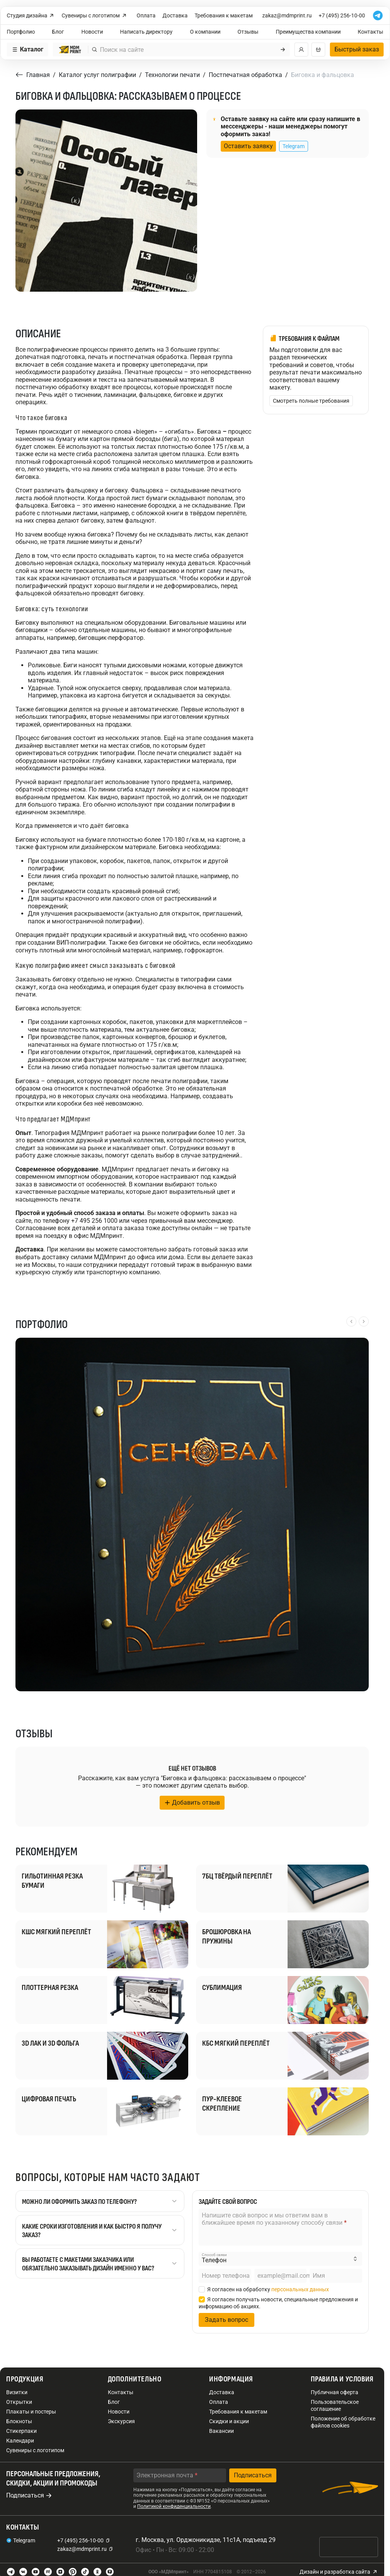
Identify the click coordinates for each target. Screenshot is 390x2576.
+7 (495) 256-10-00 (341, 15)
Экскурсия (121, 2421)
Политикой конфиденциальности (174, 2506)
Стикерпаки (21, 2431)
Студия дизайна (31, 15)
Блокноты (19, 2421)
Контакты (370, 32)
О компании (205, 32)
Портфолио (21, 32)
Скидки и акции (229, 2421)
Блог (58, 32)
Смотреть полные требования (311, 401)
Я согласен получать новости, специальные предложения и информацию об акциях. (278, 2302)
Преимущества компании (308, 32)
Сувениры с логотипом (95, 15)
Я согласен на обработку (264, 2289)
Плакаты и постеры (31, 2411)
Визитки (16, 2392)
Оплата (146, 15)
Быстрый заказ (356, 49)
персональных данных (300, 2289)
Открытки (19, 2402)
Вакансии (221, 2431)
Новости (92, 32)
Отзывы (248, 32)
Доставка (175, 15)
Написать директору (146, 32)
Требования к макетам (224, 15)
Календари (20, 2441)
